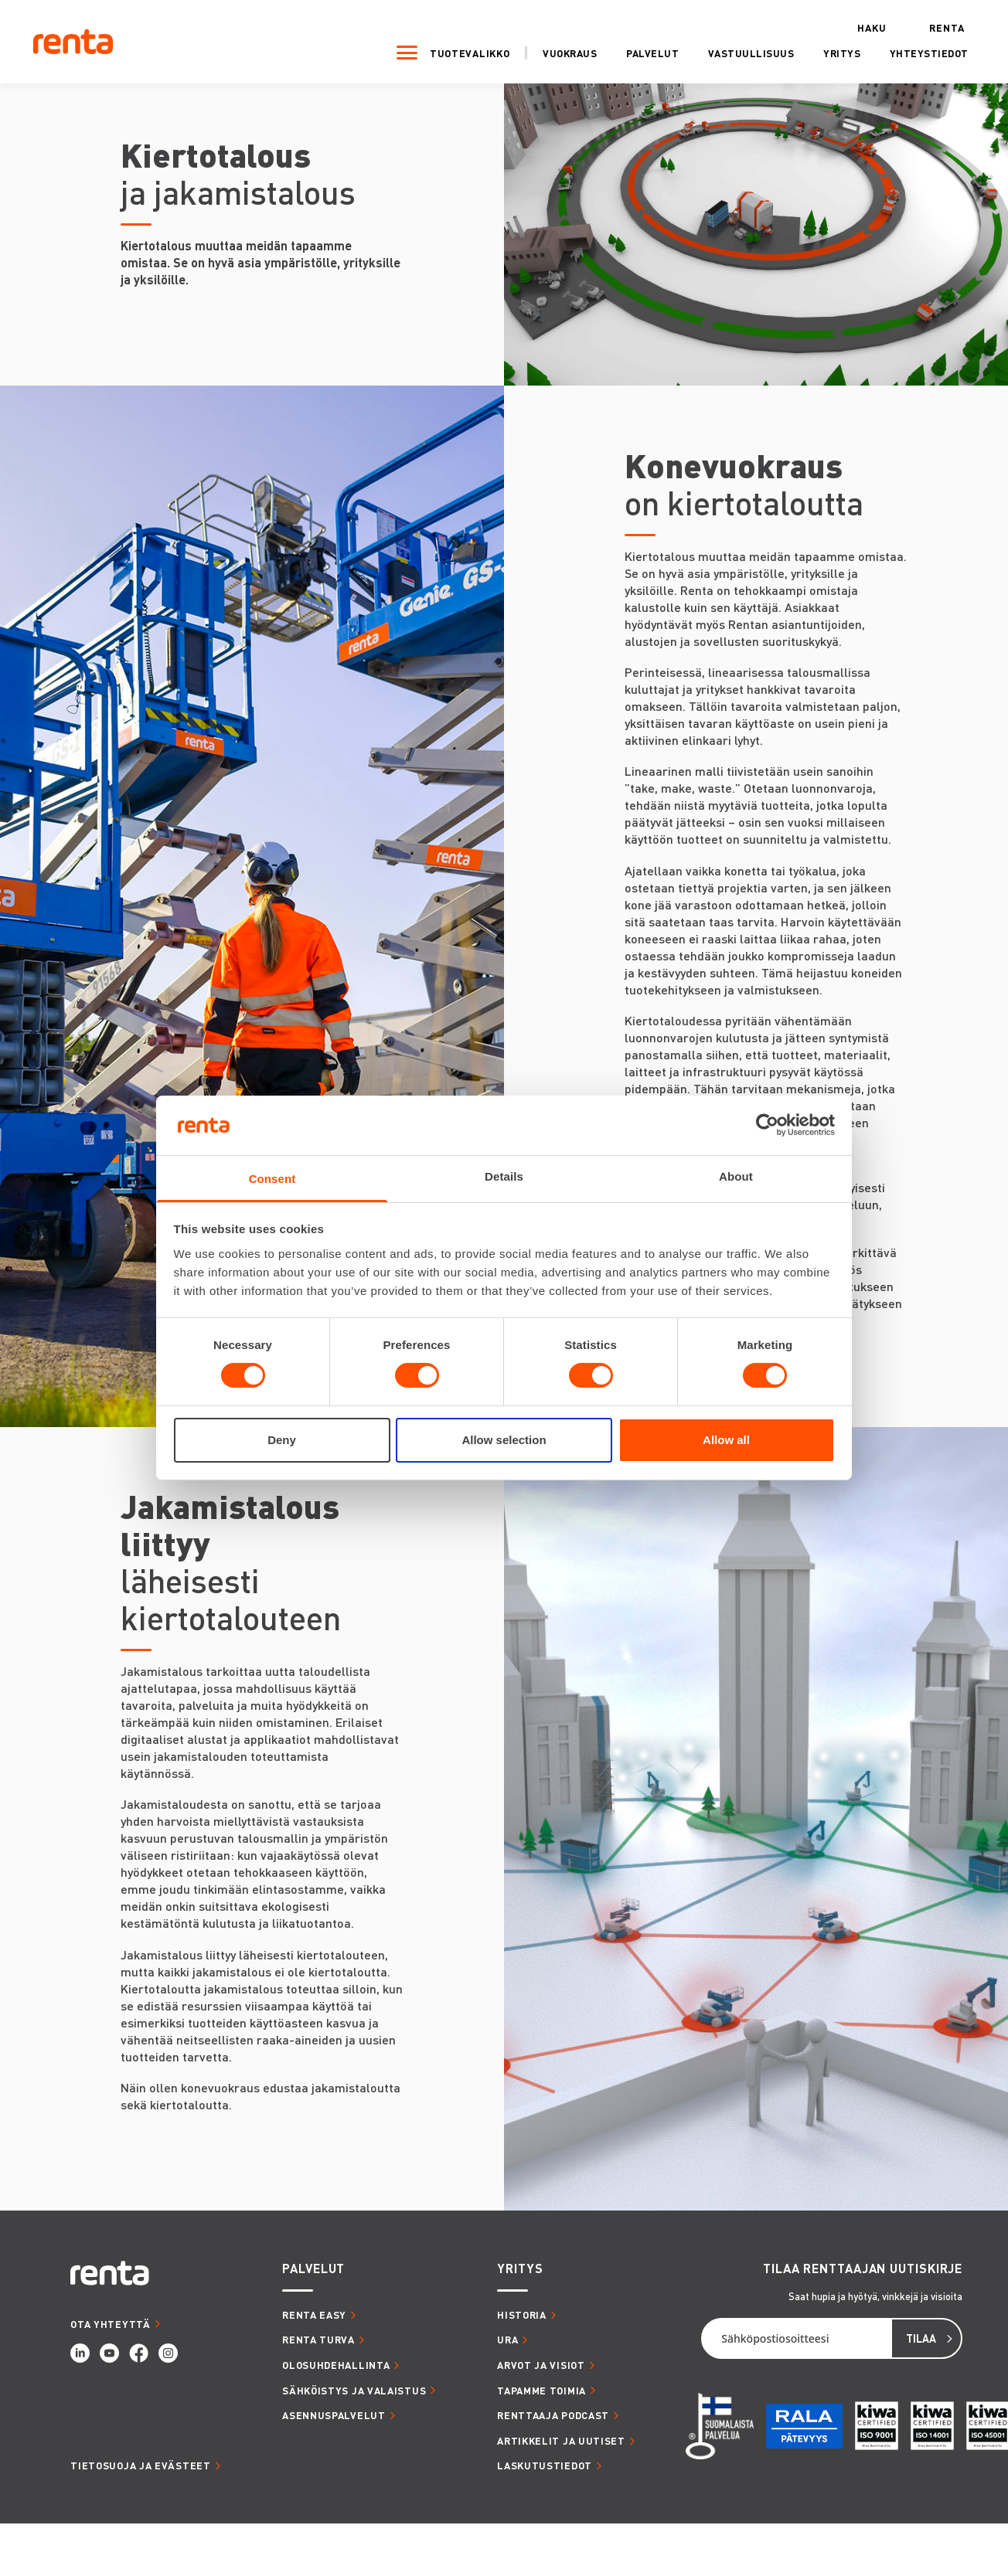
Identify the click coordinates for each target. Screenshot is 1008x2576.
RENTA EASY (314, 2314)
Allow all (726, 1439)
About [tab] (736, 1176)
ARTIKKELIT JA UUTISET (561, 2440)
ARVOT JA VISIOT (541, 2364)
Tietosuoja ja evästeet (140, 2465)
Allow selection (503, 1439)
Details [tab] (504, 1176)
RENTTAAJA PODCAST (553, 2414)
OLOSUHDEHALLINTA (336, 2364)
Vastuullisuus (733, 52)
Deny (281, 1439)
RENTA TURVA (318, 2339)
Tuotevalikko (452, 51)
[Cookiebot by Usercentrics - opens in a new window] (767, 1125)
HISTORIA (522, 2314)
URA (507, 2339)
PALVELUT (313, 2268)
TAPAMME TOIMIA (541, 2390)
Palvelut (635, 52)
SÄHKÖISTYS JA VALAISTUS (354, 2390)
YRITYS (520, 2268)
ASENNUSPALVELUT (334, 2414)
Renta (930, 26)
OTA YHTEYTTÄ (110, 2323)
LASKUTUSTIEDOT (544, 2465)
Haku (854, 26)
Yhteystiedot (911, 52)
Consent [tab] (272, 1178)
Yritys (824, 52)
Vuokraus (553, 52)
